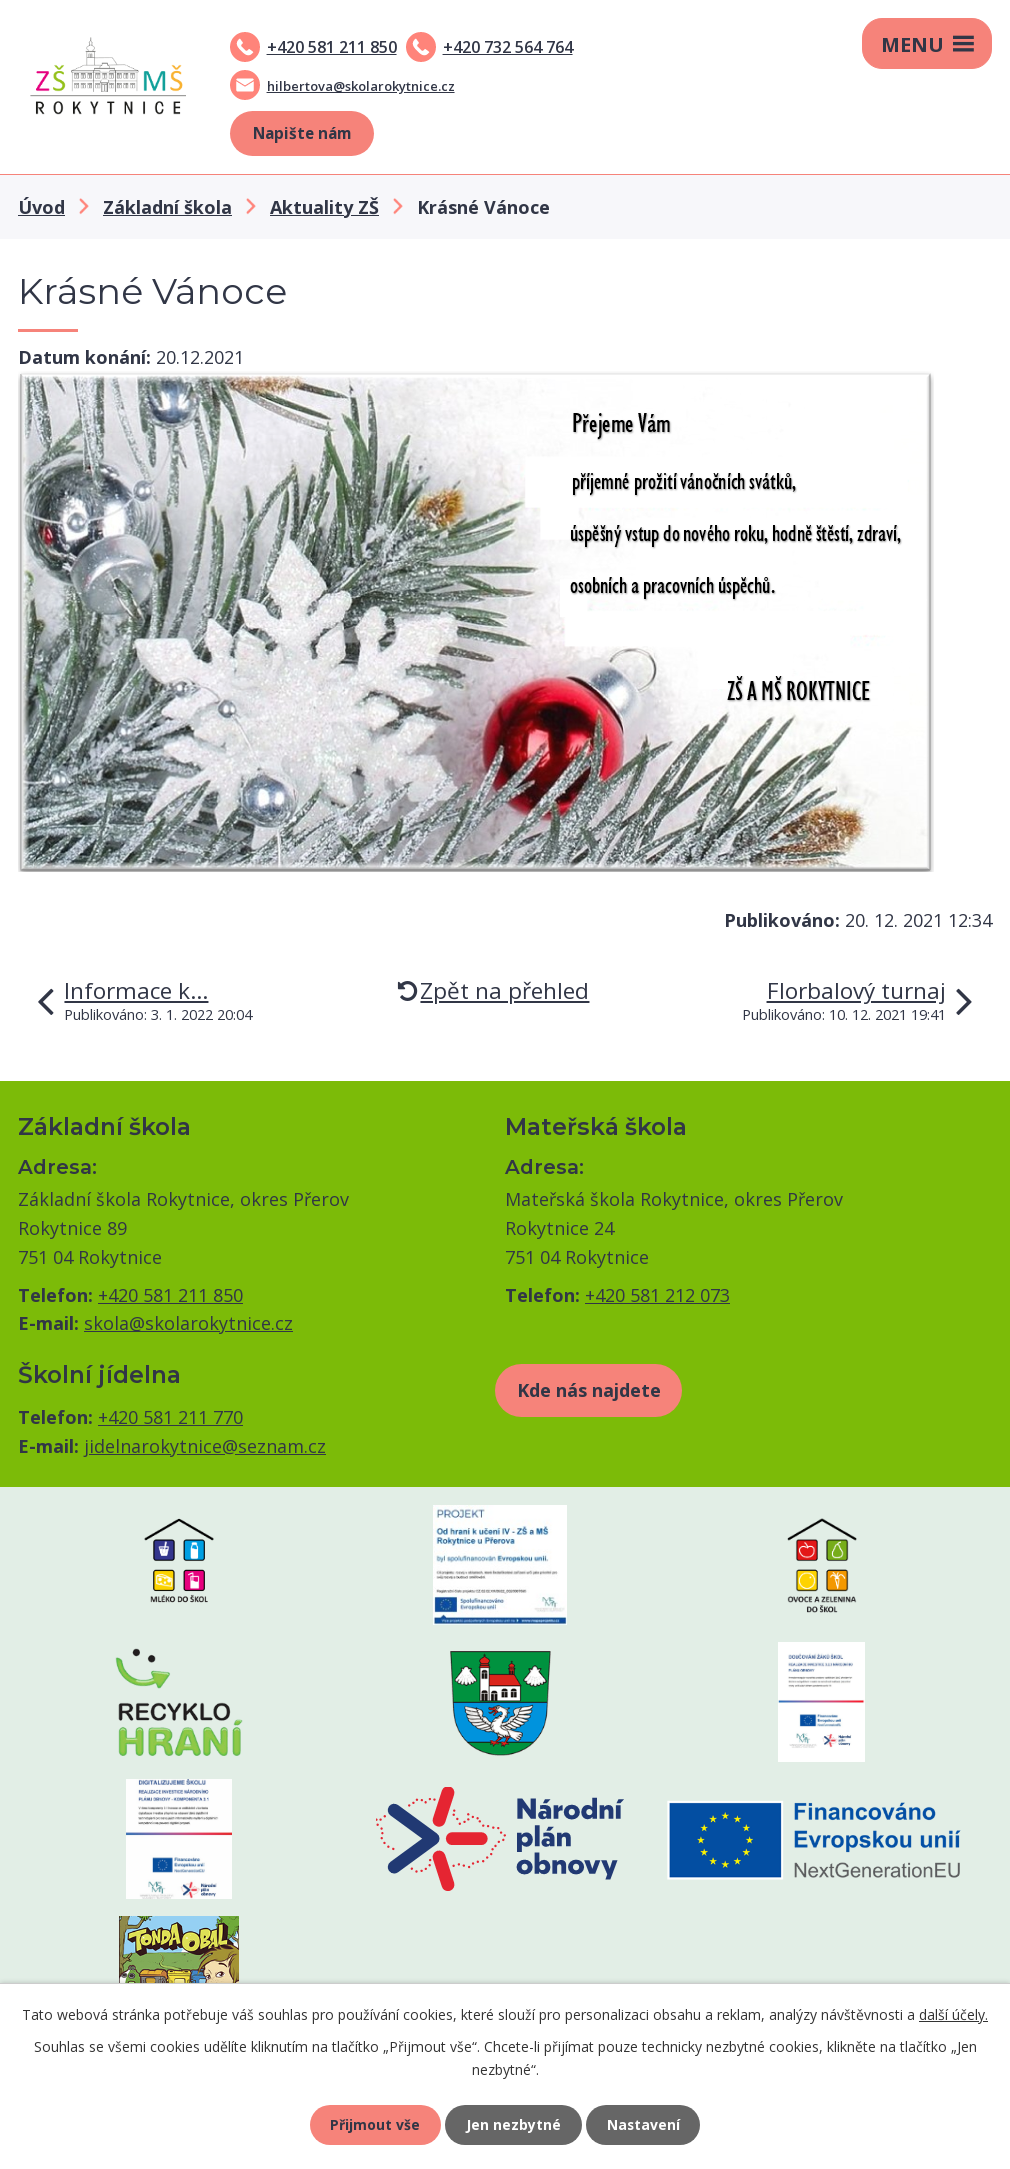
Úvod (41, 207)
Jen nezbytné (513, 2124)
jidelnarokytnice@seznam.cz (205, 1446)
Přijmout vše (375, 2124)
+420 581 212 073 (657, 1295)
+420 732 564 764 (508, 47)
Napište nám (302, 133)
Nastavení (644, 2124)
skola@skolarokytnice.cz (188, 1323)
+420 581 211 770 (170, 1417)
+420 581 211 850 (332, 47)
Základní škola (167, 207)
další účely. (953, 2013)
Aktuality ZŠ (324, 207)
